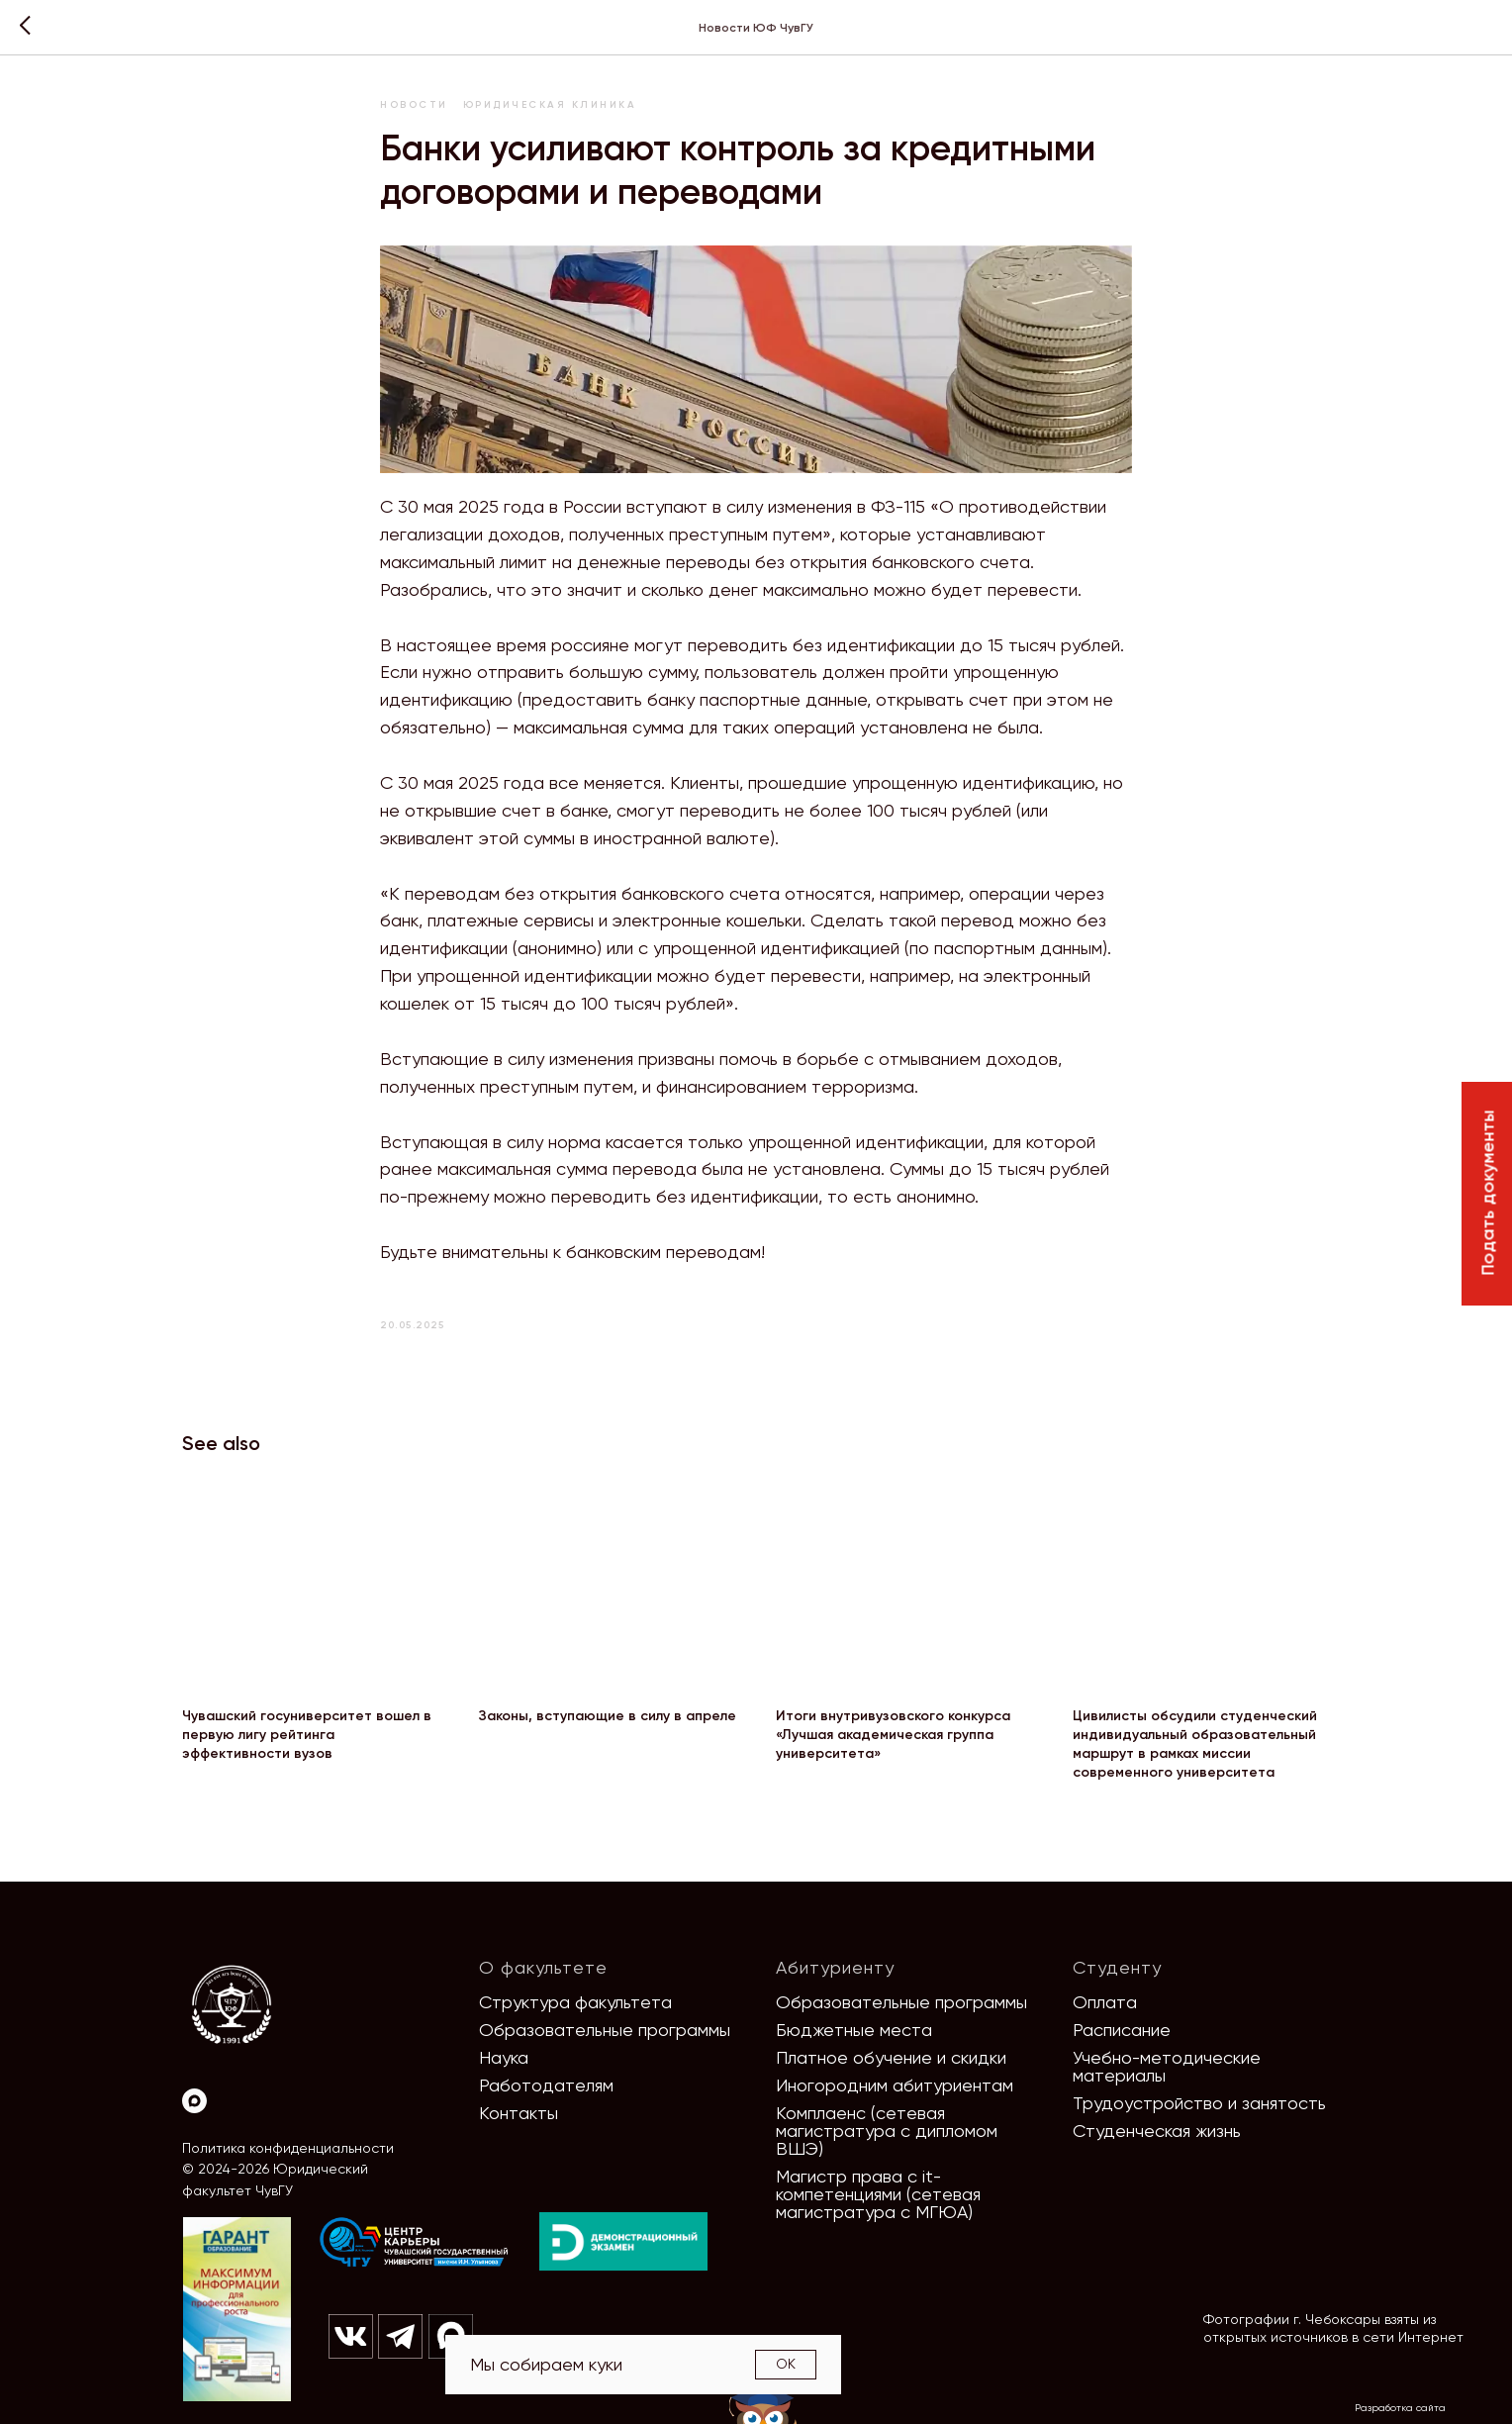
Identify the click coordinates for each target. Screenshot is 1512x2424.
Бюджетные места (854, 2029)
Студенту (1117, 1967)
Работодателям (546, 2085)
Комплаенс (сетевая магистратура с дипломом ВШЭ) (886, 2130)
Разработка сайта (1400, 2407)
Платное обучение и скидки (891, 2057)
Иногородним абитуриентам (894, 2085)
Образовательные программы (604, 2029)
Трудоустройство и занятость (1199, 2102)
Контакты (518, 2112)
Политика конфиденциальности (288, 2148)
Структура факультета (575, 2001)
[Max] (194, 2100)
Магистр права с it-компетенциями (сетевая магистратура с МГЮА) (878, 2194)
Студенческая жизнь (1157, 2130)
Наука (503, 2057)
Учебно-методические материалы (1167, 2066)
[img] (415, 2243)
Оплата (1105, 2001)
